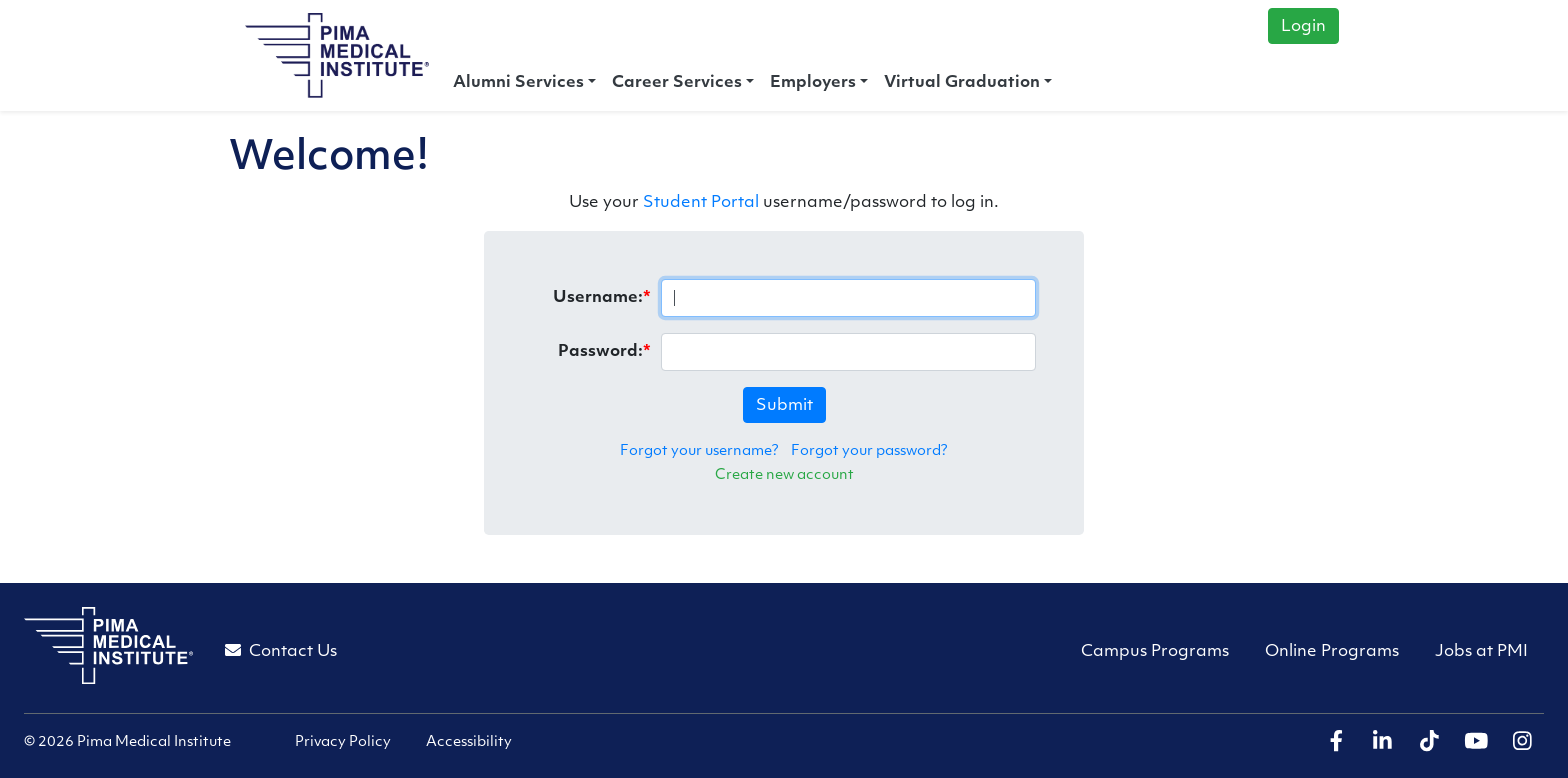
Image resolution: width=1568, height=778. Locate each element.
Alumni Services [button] (518, 83)
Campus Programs (1155, 652)
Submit (784, 406)
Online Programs (1332, 652)
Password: (600, 352)
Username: (598, 298)
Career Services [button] (677, 83)
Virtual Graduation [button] (962, 83)
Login (1303, 27)
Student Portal (701, 203)
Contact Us (281, 651)
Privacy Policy (343, 742)
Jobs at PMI (1481, 652)
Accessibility (469, 742)
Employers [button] (813, 83)
